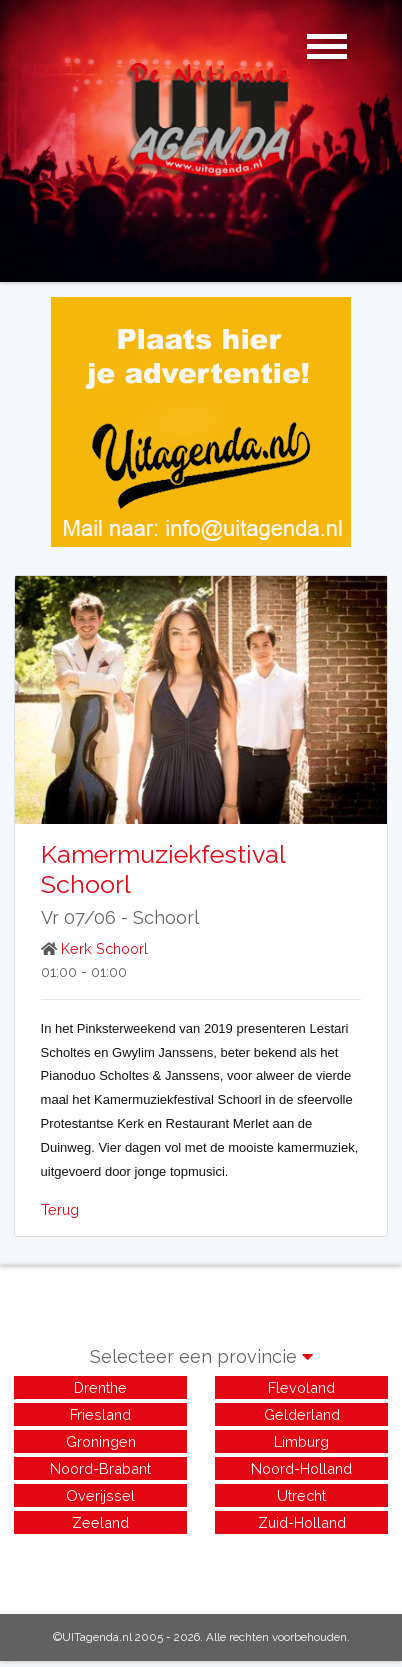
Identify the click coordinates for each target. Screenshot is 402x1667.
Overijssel (100, 1495)
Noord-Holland (301, 1468)
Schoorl (166, 917)
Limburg (301, 1441)
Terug (60, 1209)
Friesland (100, 1414)
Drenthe (100, 1387)
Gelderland (302, 1414)
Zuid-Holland (302, 1522)
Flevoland (301, 1387)
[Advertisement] (201, 1563)
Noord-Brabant (100, 1468)
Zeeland (100, 1522)
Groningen (101, 1441)
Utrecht (301, 1495)
